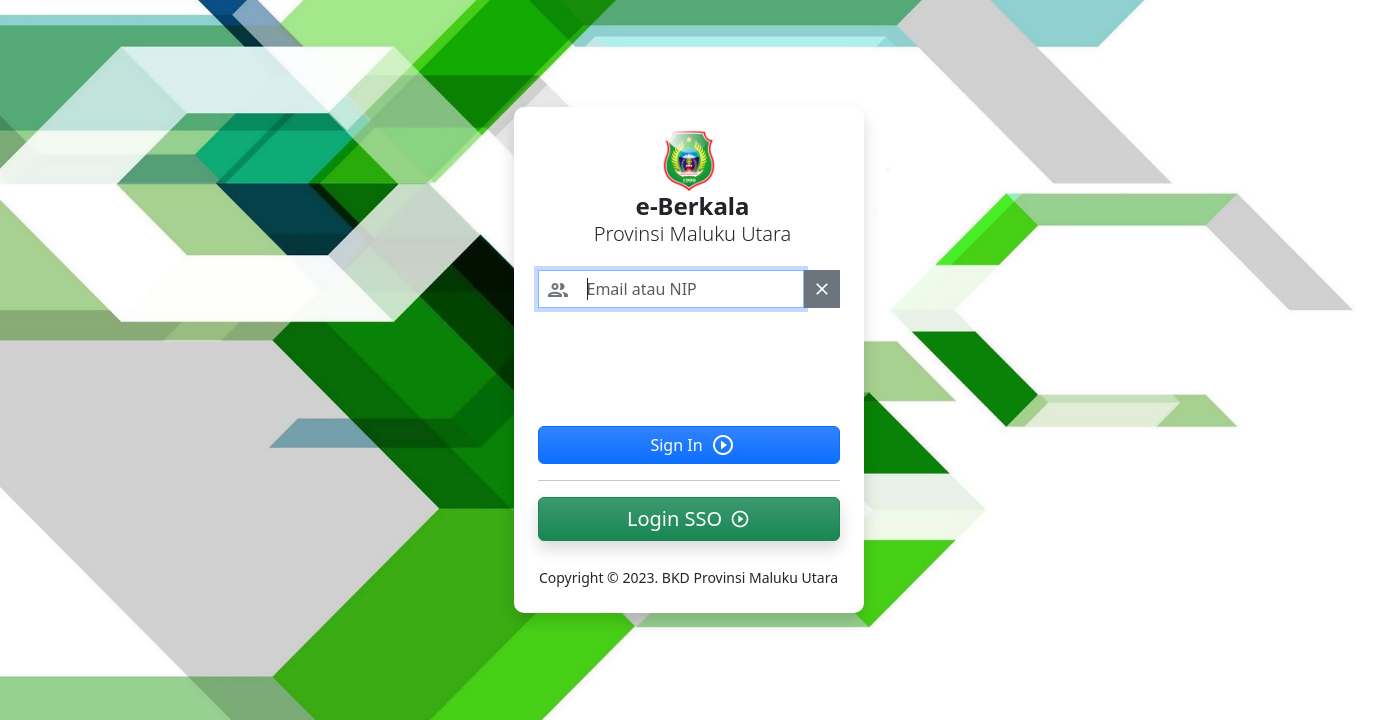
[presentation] (690, 363)
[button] (689, 519)
